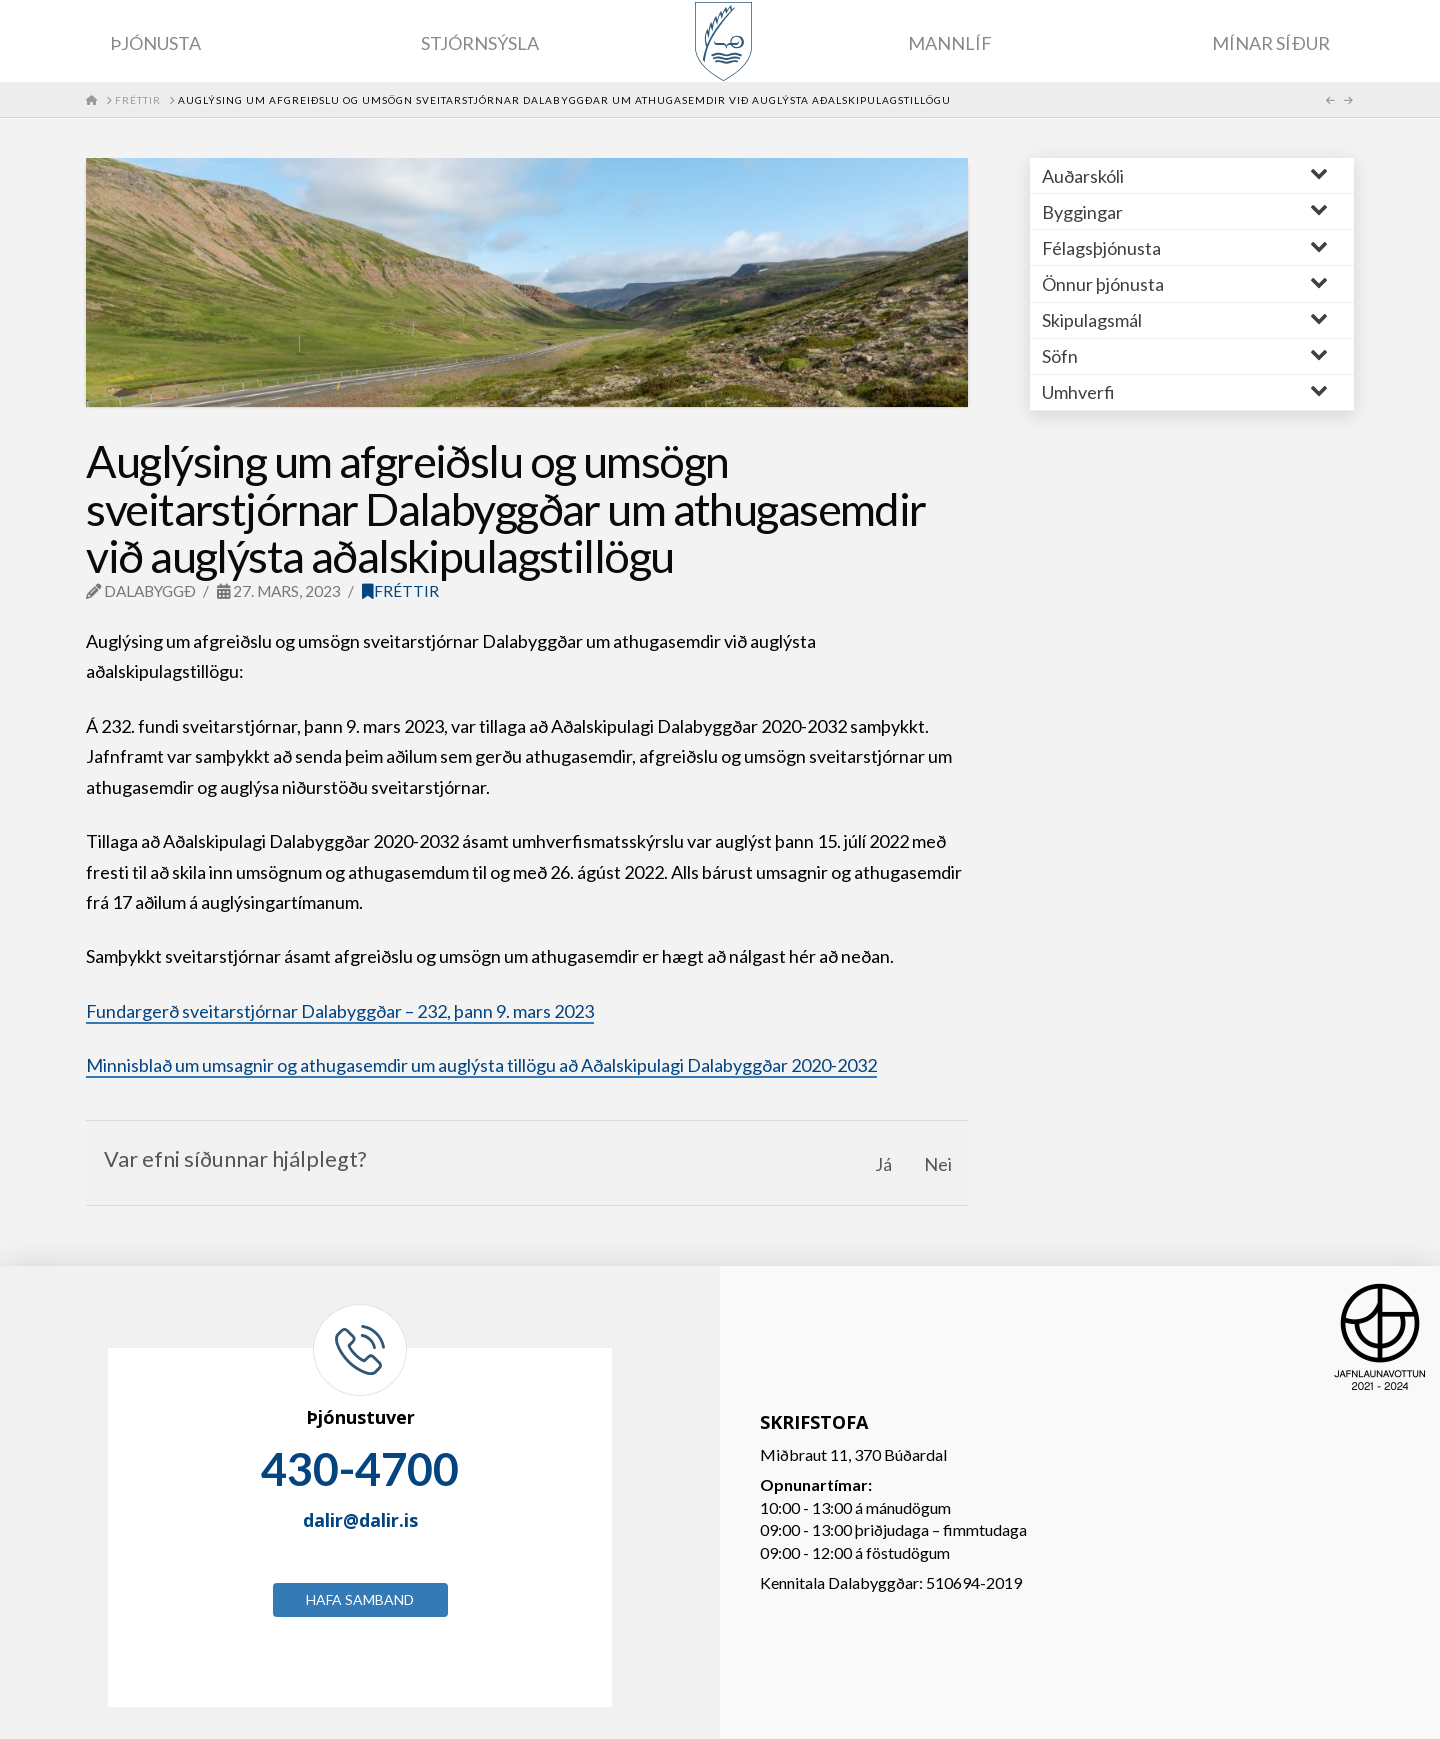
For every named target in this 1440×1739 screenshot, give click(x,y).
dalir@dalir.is (360, 1520)
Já (883, 1164)
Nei (938, 1164)
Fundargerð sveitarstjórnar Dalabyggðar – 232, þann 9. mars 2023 (340, 1011)
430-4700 (360, 1469)
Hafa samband (360, 1599)
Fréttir (400, 591)
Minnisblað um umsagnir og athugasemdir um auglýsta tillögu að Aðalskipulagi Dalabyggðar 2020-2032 (481, 1065)
